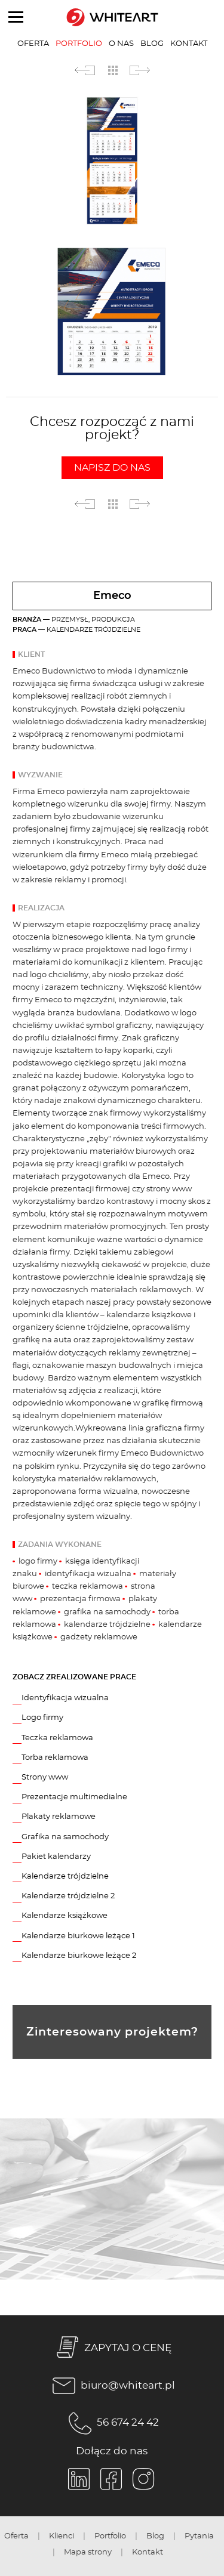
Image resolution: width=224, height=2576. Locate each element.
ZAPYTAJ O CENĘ (111, 2348)
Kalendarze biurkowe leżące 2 (79, 1955)
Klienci (61, 2536)
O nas (121, 43)
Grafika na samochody (65, 1837)
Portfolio (79, 43)
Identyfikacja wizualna (65, 1698)
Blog (152, 43)
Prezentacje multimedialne (74, 1797)
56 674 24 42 (112, 2423)
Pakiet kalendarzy (56, 1856)
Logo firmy (42, 1717)
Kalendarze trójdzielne (65, 1876)
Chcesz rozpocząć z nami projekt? (112, 447)
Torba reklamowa (55, 1757)
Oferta (33, 43)
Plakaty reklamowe (59, 1816)
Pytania (199, 2536)
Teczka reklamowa (57, 1738)
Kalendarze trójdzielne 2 (68, 1896)
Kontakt (188, 43)
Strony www (45, 1777)
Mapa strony (88, 2552)
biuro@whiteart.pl (111, 2385)
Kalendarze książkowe (65, 1915)
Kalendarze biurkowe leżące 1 (78, 1936)
